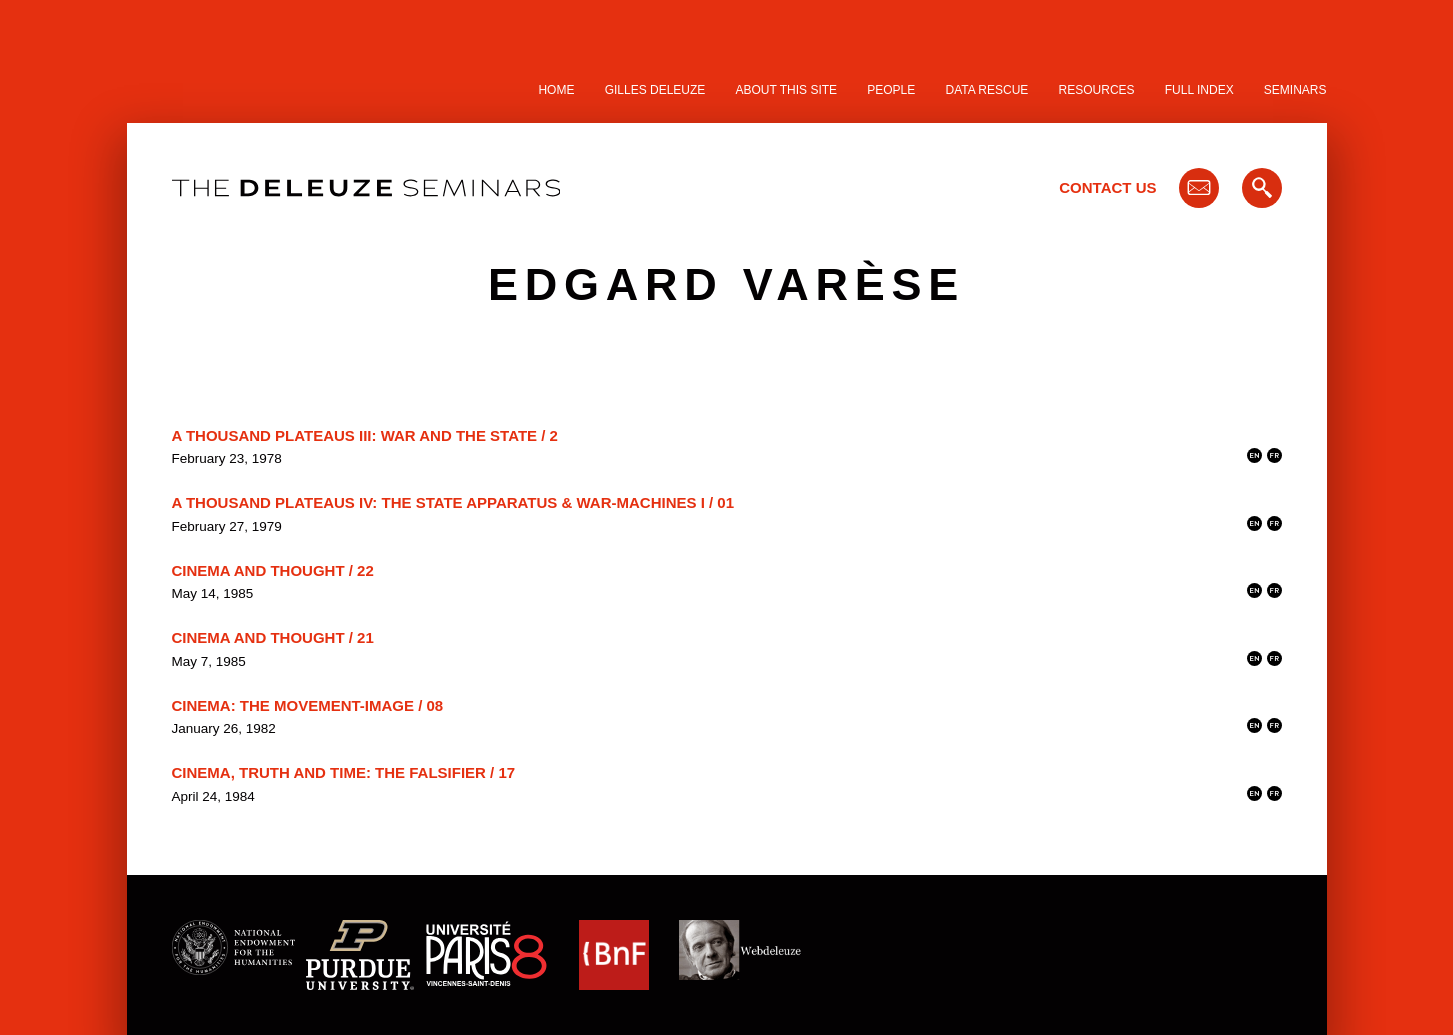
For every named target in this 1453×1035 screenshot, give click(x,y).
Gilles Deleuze (655, 90)
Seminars (1295, 90)
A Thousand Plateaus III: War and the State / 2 (365, 435)
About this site (787, 90)
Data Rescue (986, 90)
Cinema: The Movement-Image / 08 (308, 705)
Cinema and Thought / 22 (273, 570)
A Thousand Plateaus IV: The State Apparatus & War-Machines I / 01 (453, 502)
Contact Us (1107, 187)
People (891, 90)
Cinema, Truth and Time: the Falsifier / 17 (344, 772)
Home (556, 90)
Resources (1097, 90)
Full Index (1199, 90)
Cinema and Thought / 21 (273, 637)
